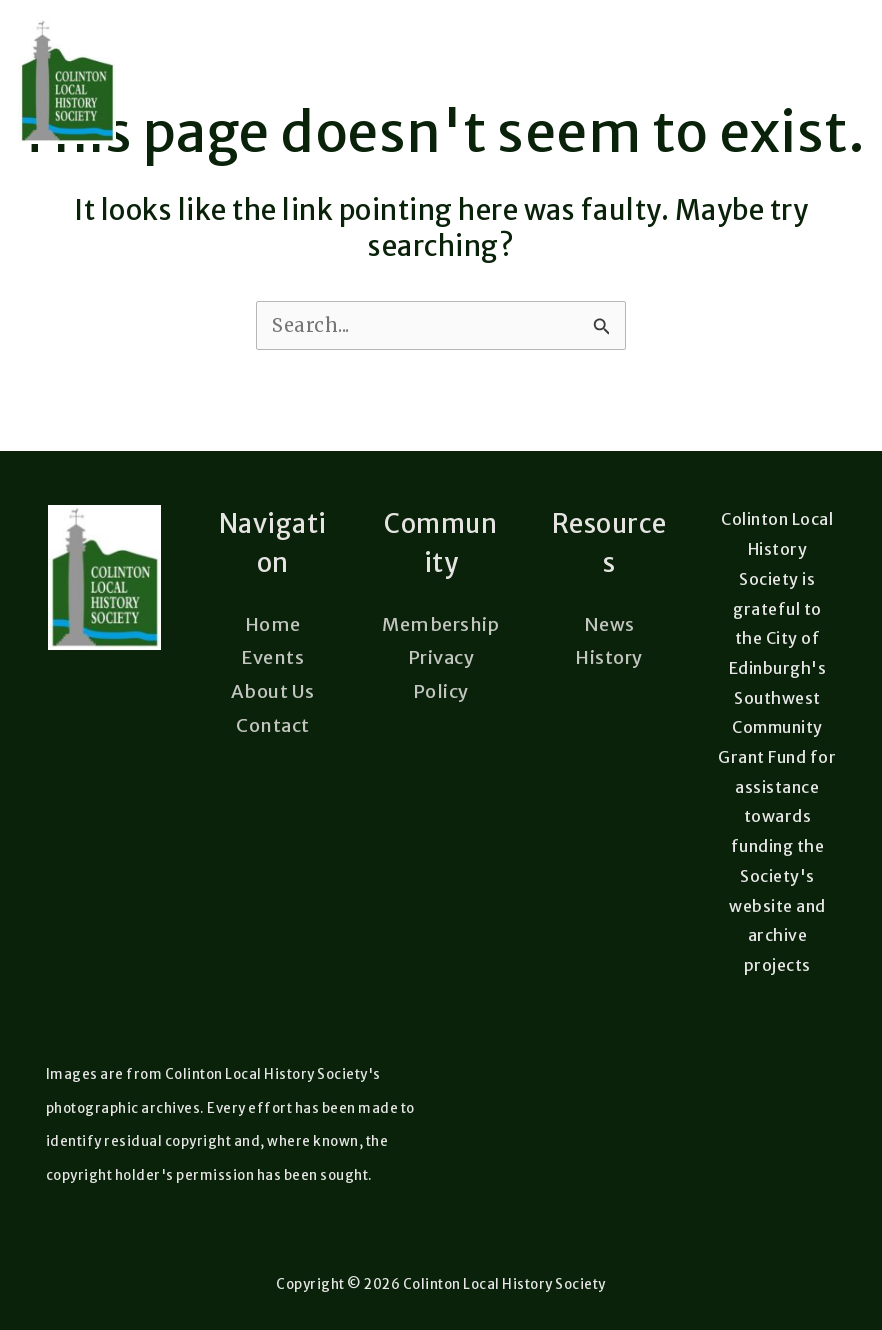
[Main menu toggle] (835, 81)
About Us (273, 691)
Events (272, 657)
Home (273, 624)
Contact (273, 725)
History (609, 657)
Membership (440, 624)
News (609, 624)
